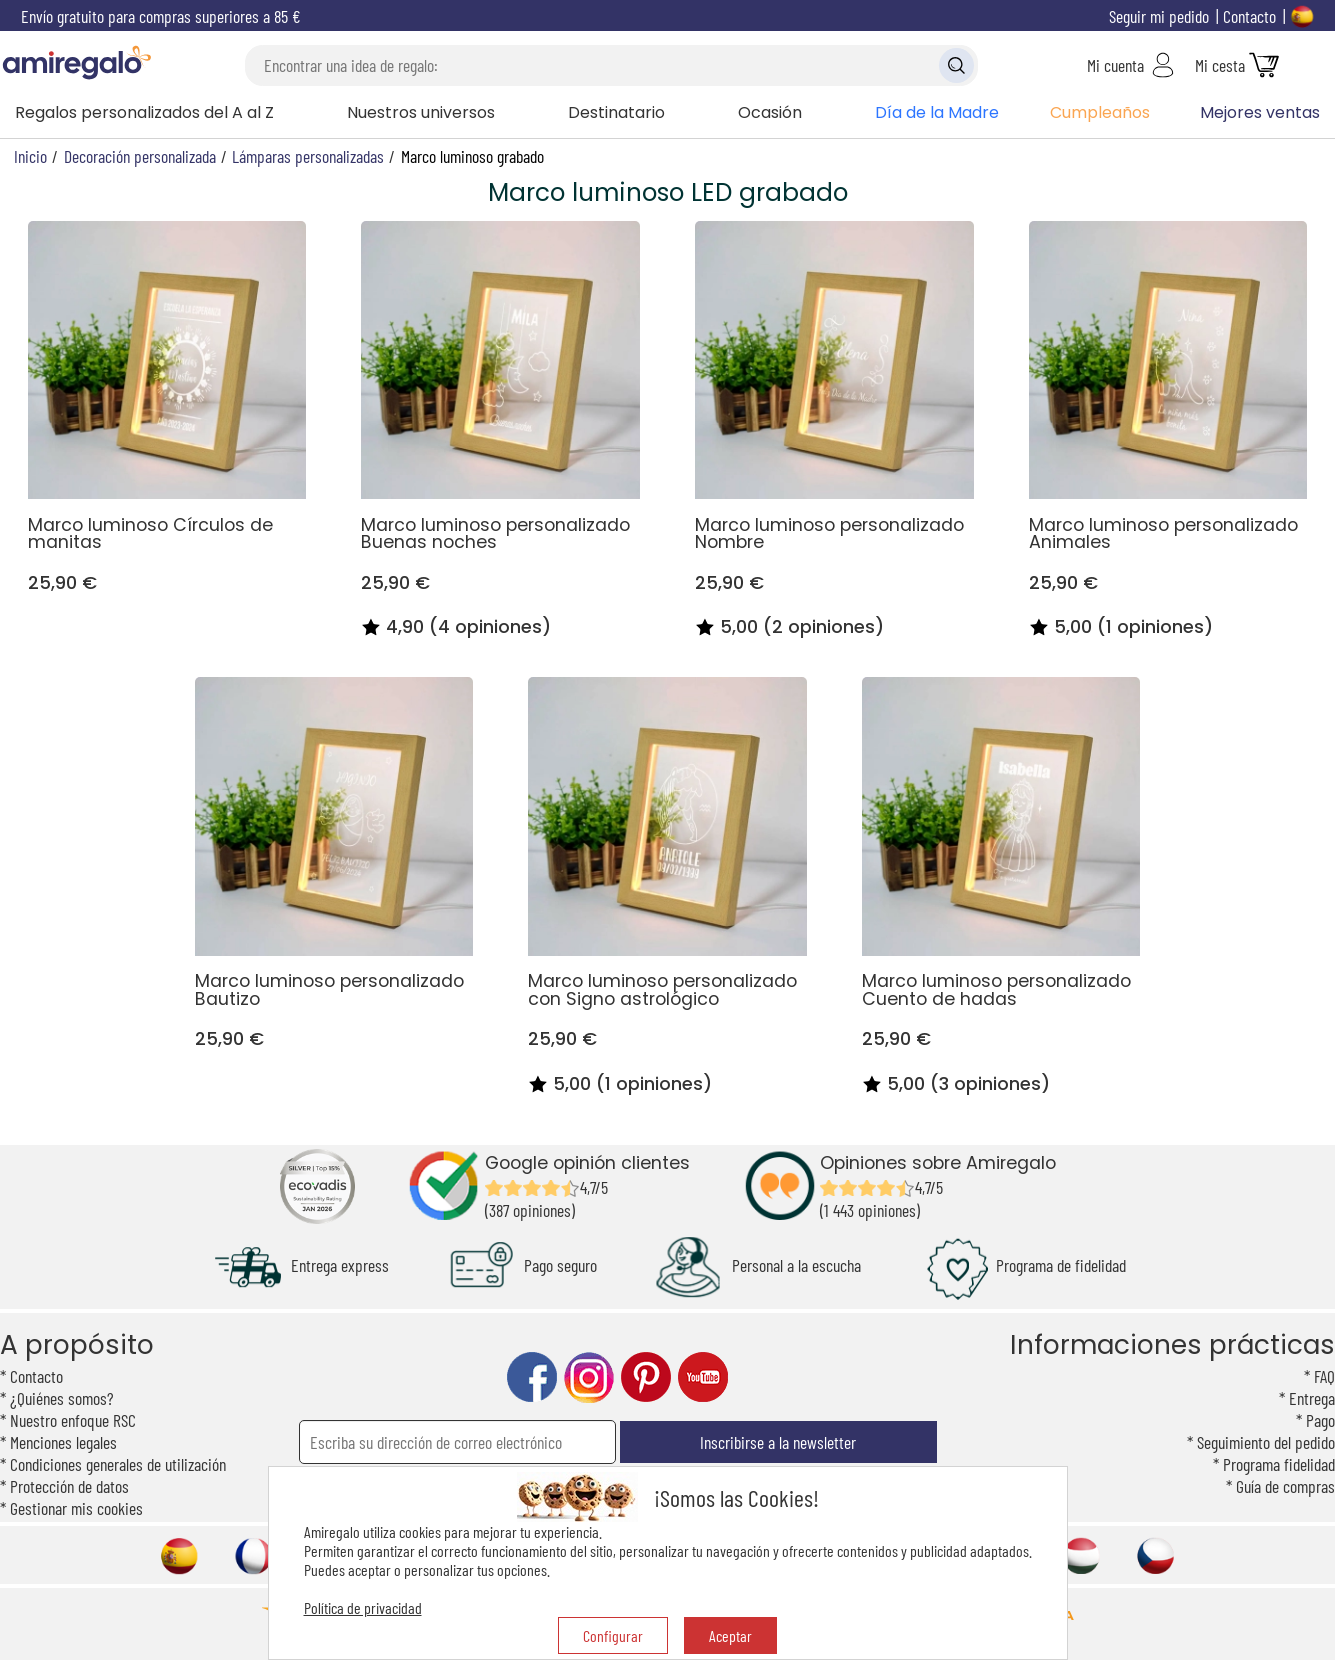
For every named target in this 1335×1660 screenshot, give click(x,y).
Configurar (613, 1635)
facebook (532, 1377)
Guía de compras (1285, 1486)
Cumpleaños (1100, 112)
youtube (703, 1377)
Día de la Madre (937, 112)
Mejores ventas (1260, 112)
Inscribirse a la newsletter (778, 1442)
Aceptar (730, 1635)
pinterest (646, 1377)
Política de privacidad (363, 1607)
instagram (589, 1377)
